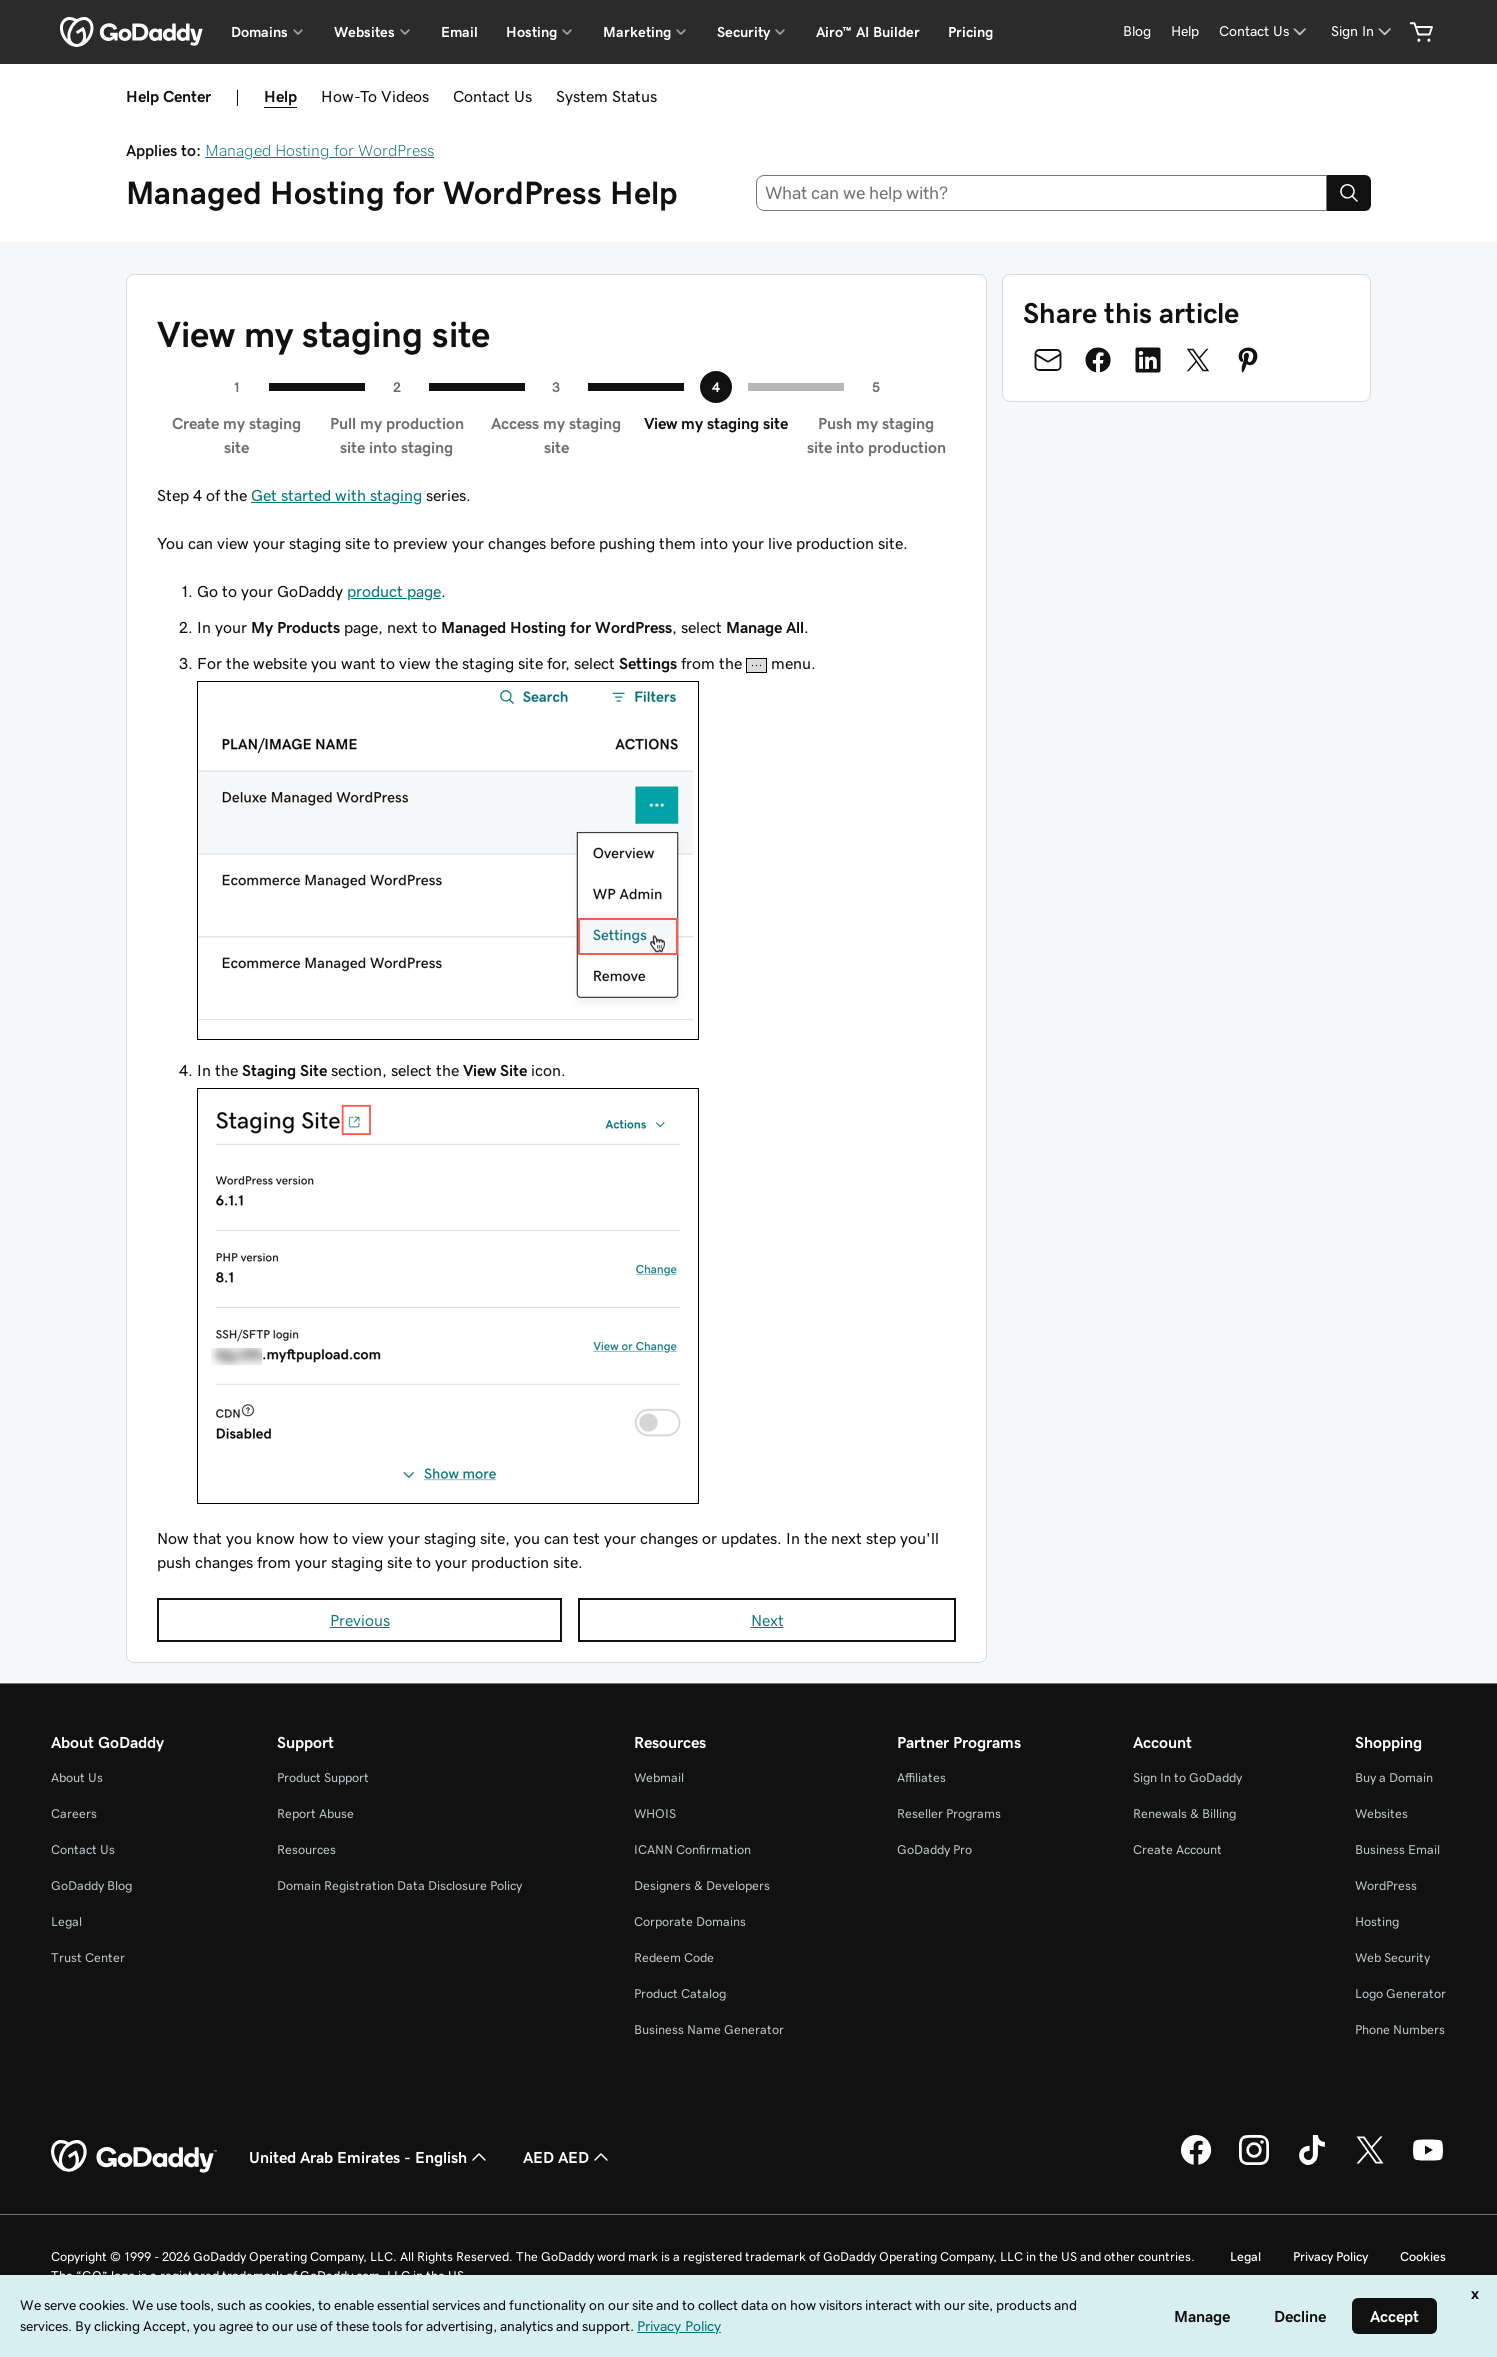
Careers (74, 1813)
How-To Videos (375, 96)
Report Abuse (315, 1813)
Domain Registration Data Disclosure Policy (399, 1885)
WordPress (1386, 1885)
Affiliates (921, 1777)
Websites (1381, 1813)
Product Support (323, 1777)
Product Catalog (680, 1993)
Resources (306, 1849)
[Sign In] (1363, 31)
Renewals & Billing (1184, 1813)
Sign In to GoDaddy (1187, 1777)
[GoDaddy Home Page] (134, 2157)
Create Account (1177, 1849)
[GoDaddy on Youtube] (1428, 2162)
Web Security (1392, 1957)
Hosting (1377, 1921)
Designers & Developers (702, 1885)
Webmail (659, 1777)
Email (459, 32)
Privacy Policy (1330, 2256)
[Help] (1185, 31)
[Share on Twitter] (1198, 360)
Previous (360, 1620)
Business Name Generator (709, 2029)
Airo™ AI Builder (868, 32)
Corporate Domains (690, 1921)
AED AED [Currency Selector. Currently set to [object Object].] (568, 2157)
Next (767, 1620)
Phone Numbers (1400, 2029)
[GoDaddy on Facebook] (1196, 2162)
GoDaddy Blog (91, 1885)
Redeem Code (674, 1957)
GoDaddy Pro (934, 1849)
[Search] (1349, 193)
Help (280, 96)
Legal (66, 1921)
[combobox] (1041, 193)
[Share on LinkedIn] (1148, 360)
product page (394, 591)
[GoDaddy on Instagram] (1254, 2162)
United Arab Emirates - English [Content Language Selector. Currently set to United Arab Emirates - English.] (370, 2157)
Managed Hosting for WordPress (319, 150)
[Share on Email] (1048, 360)
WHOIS (655, 1813)
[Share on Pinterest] (1248, 360)
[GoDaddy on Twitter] (1370, 2162)
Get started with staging (336, 495)
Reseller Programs (949, 1813)
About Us (77, 1777)
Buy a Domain (1394, 1777)
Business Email (1397, 1849)
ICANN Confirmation (692, 1849)
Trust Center (88, 1957)
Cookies (1423, 2256)
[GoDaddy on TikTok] (1312, 2162)
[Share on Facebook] (1098, 360)
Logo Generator (1400, 1993)
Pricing (970, 32)
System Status (606, 96)
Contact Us (492, 96)
